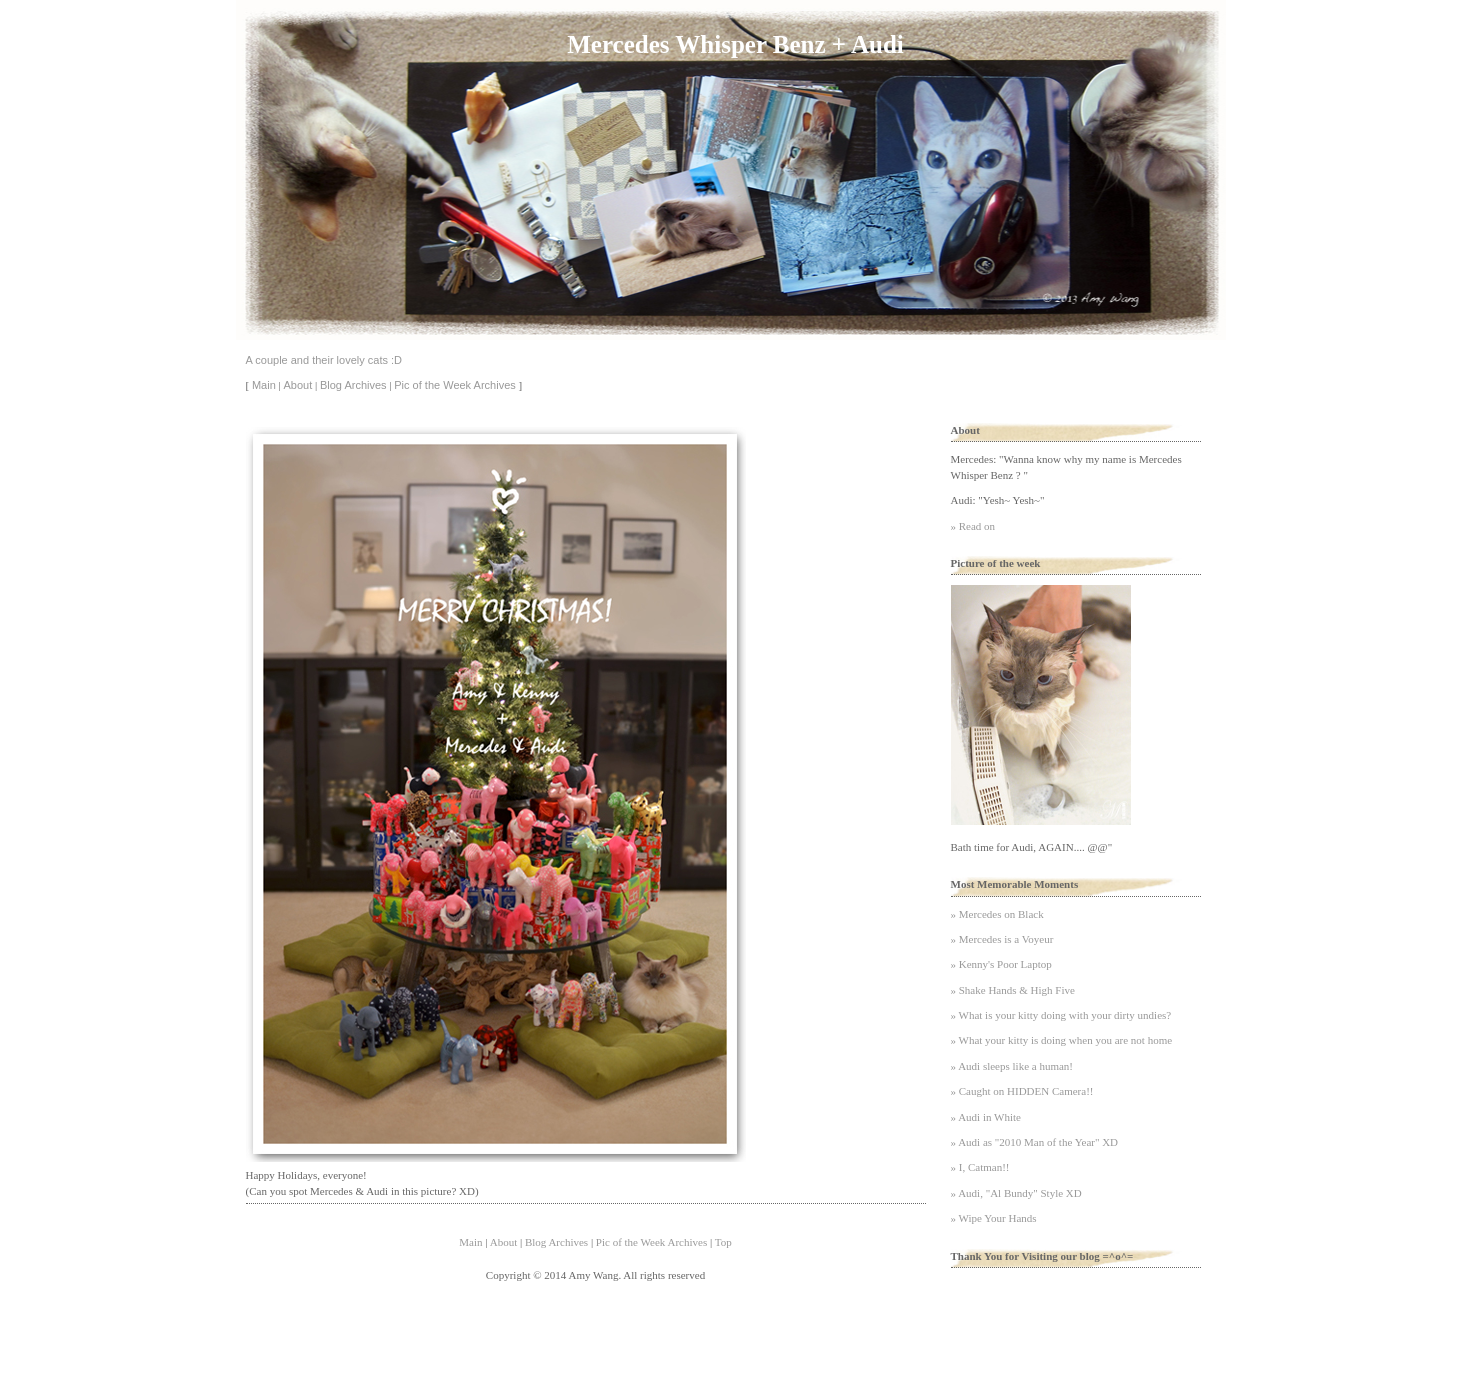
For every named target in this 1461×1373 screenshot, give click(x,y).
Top (723, 1242)
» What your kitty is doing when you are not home (1062, 1040)
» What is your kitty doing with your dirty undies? (1061, 1015)
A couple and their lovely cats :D (324, 360)
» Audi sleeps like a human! (1012, 1066)
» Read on (973, 526)
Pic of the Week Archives (454, 385)
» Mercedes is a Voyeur (1002, 939)
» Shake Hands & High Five (1013, 990)
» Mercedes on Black (997, 914)
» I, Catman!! (980, 1167)
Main (264, 385)
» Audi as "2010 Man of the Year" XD (1035, 1142)
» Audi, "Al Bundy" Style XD (1016, 1193)
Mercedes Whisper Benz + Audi (735, 44)
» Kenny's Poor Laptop (1001, 964)
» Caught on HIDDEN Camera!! (1022, 1091)
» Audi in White (986, 1117)
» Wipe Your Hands (994, 1218)
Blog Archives (353, 385)
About (297, 385)
